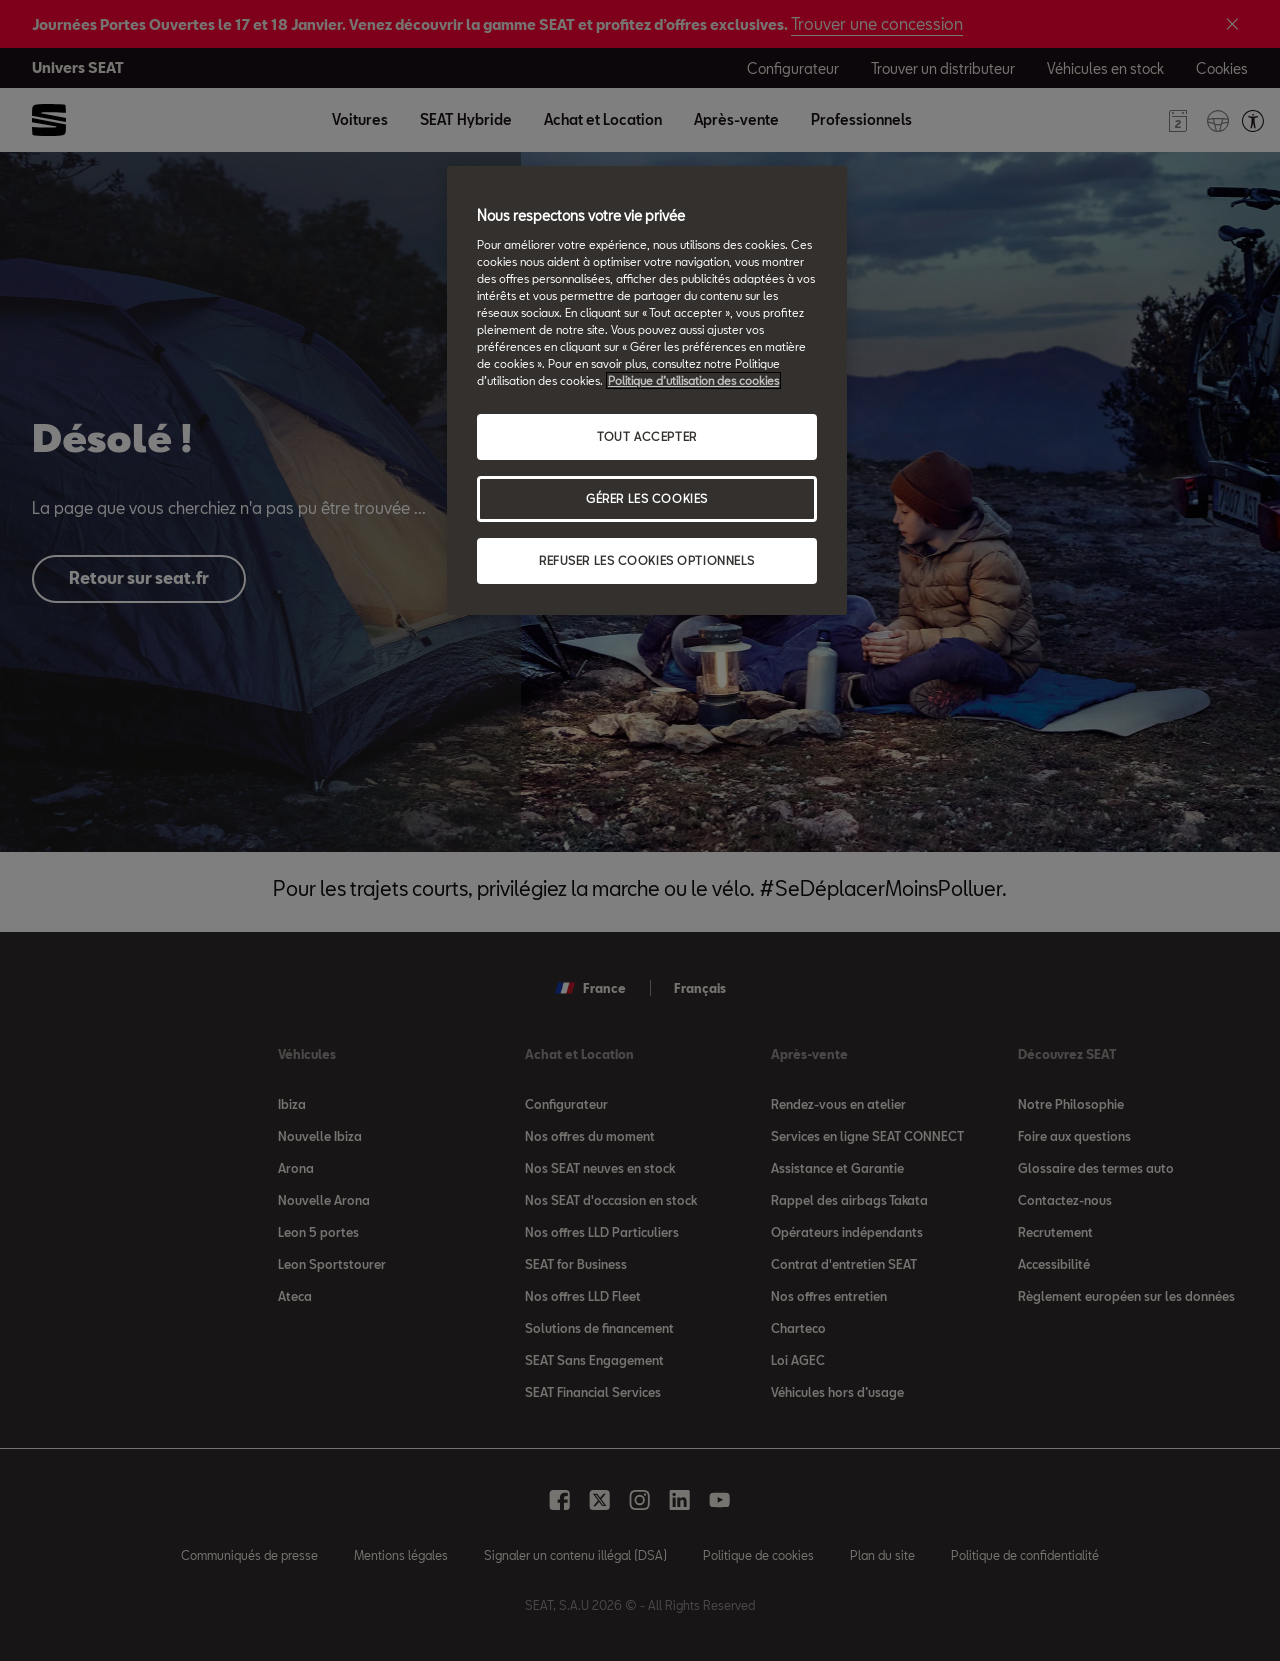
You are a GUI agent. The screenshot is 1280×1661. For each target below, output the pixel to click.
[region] (647, 390)
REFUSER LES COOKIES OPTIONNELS (647, 560)
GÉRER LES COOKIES (647, 498)
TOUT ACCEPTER (646, 436)
